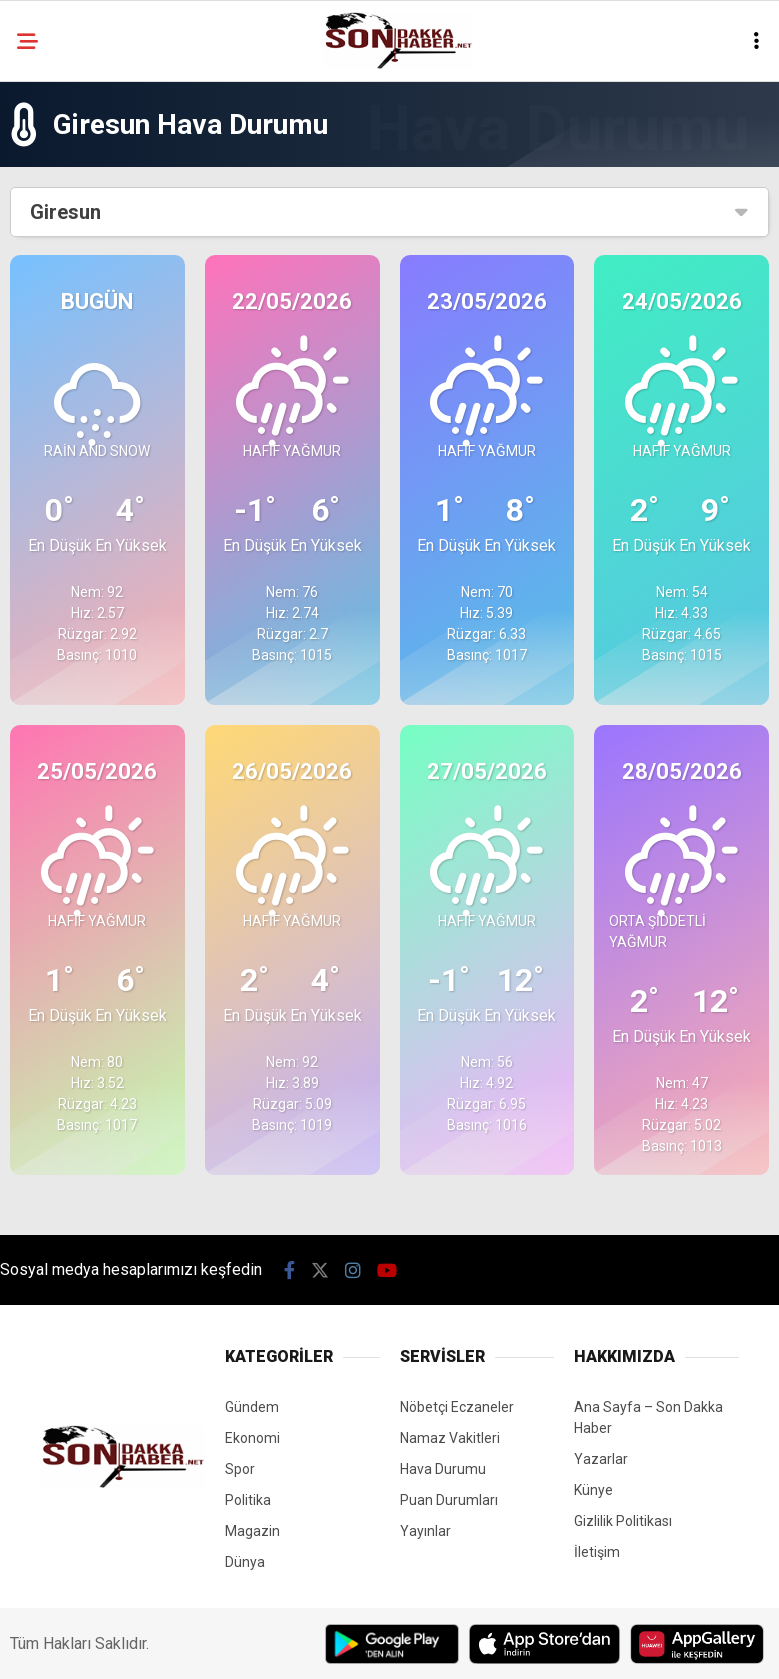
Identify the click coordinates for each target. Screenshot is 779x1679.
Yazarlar (601, 1459)
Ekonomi (252, 1438)
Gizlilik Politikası (623, 1521)
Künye (593, 1490)
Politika (248, 1500)
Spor (240, 1469)
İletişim (597, 1552)
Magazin (252, 1531)
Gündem (252, 1407)
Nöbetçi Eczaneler (457, 1407)
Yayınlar (425, 1531)
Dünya (245, 1562)
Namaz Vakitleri (450, 1438)
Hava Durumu (443, 1469)
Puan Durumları (449, 1500)
